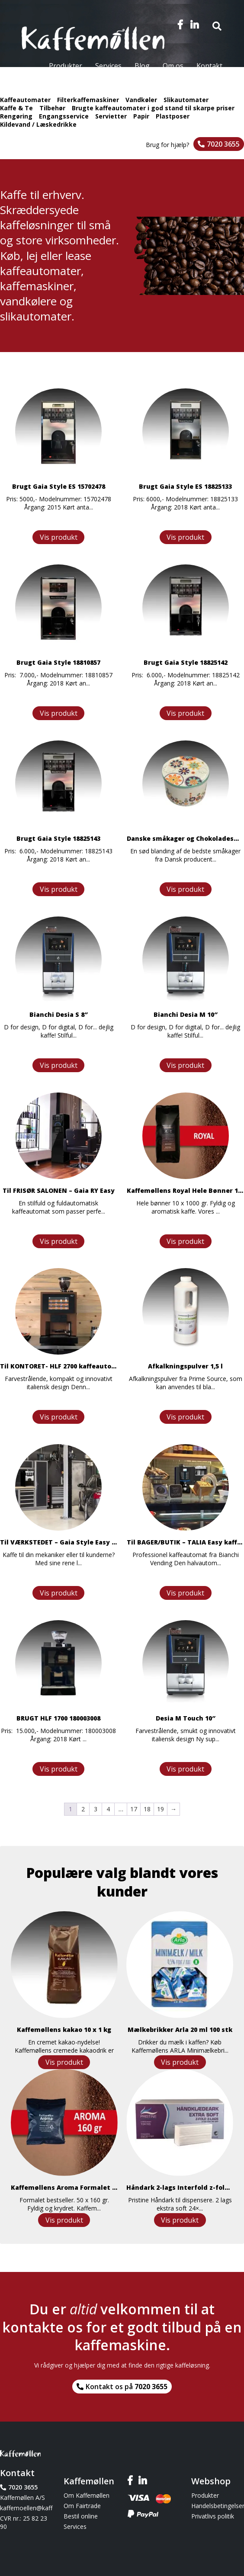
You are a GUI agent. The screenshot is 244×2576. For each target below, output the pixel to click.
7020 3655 (223, 144)
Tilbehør (52, 108)
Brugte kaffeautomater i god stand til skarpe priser (153, 108)
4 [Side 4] (108, 1809)
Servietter (111, 116)
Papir (141, 116)
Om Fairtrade (82, 2506)
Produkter (65, 65)
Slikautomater (186, 100)
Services (108, 65)
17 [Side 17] (133, 1809)
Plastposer (172, 116)
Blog (142, 65)
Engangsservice (64, 116)
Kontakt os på (126, 2386)
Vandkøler (141, 100)
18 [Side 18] (147, 1809)
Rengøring (16, 116)
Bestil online (81, 2516)
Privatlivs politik (212, 2516)
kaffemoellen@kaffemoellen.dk (26, 2508)
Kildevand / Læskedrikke (38, 124)
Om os (173, 65)
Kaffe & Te (16, 108)
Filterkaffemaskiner (88, 100)
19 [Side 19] (160, 1809)
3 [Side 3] (95, 1809)
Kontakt (209, 65)
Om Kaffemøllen (86, 2495)
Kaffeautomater (25, 100)
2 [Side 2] (83, 1809)
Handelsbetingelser (217, 2506)
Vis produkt (58, 537)
